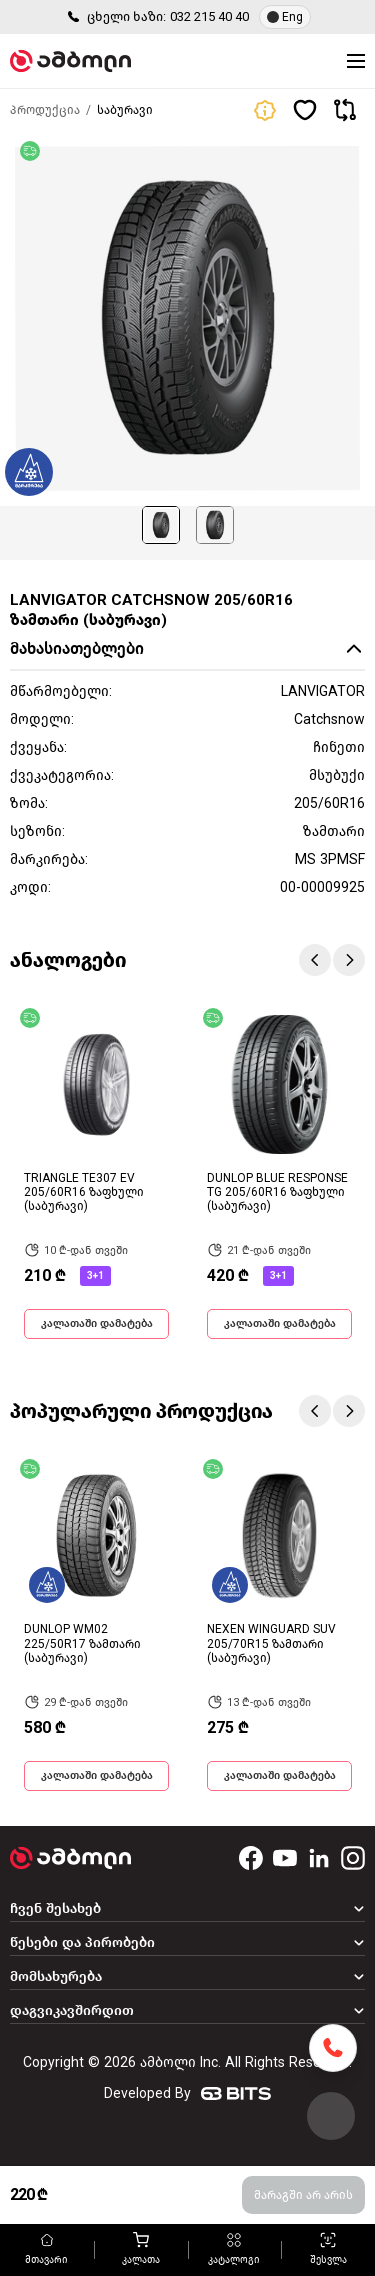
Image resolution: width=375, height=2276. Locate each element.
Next (349, 960)
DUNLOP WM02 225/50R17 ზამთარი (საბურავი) (82, 1643)
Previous (315, 960)
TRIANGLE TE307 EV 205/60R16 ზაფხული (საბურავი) (84, 1192)
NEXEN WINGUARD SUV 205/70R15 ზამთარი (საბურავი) (271, 1643)
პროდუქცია (45, 110)
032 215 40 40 (209, 16)
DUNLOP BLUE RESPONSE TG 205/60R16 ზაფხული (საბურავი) (277, 1192)
